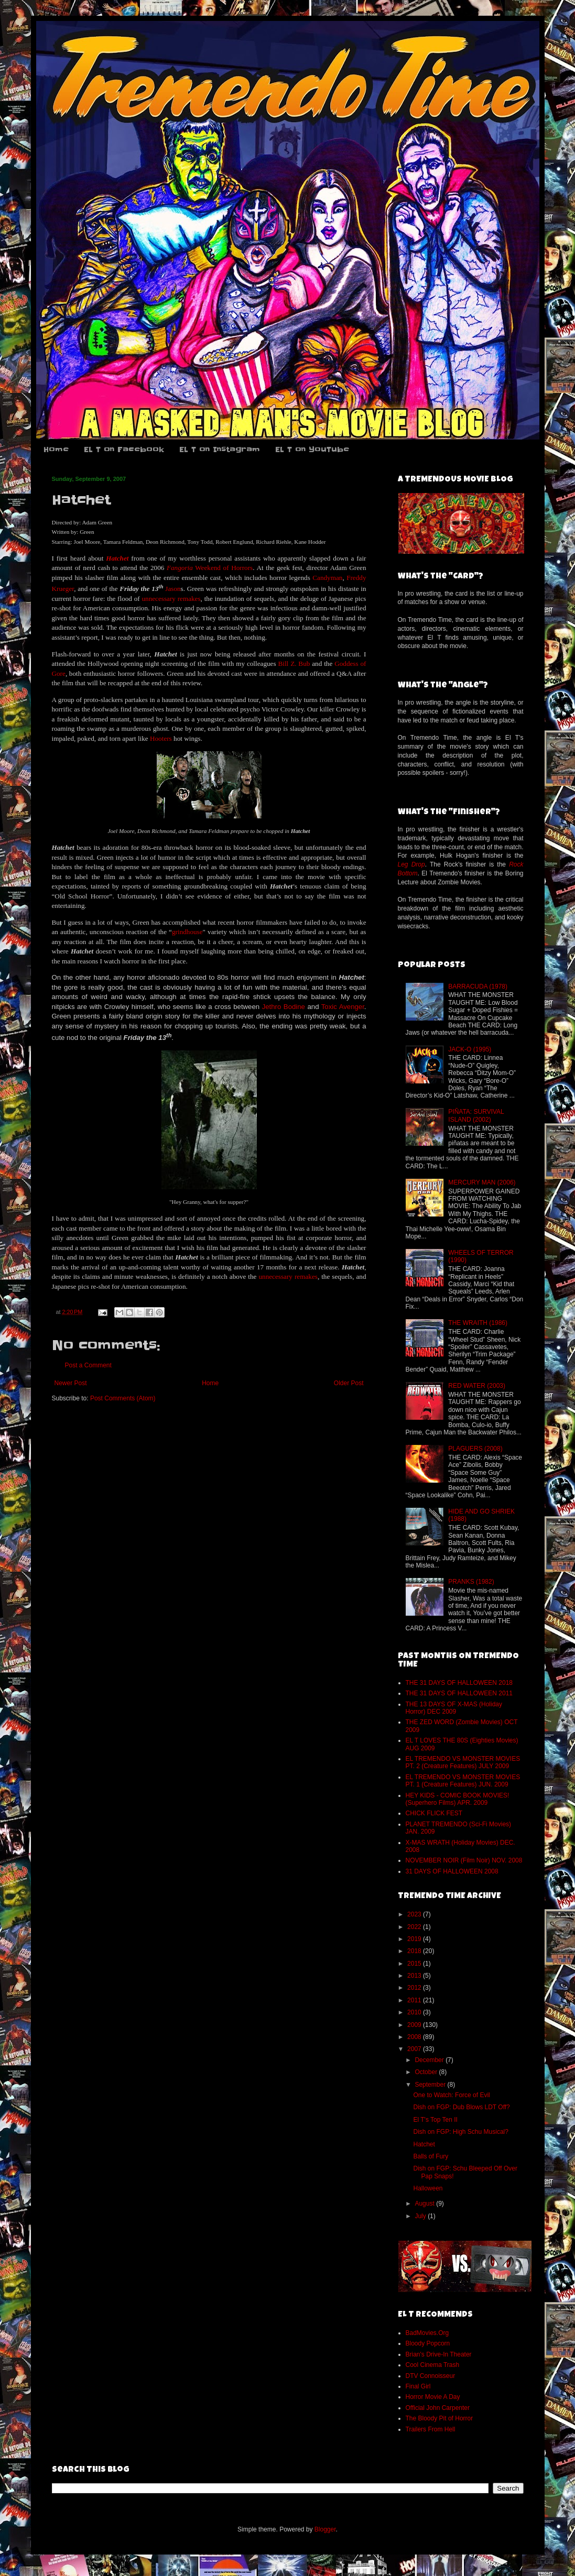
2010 (415, 2012)
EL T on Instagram (219, 449)
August (425, 2203)
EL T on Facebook (124, 449)
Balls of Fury (430, 2156)
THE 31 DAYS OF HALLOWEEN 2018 (459, 1682)
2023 (415, 1914)
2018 (415, 1951)
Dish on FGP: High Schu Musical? (460, 2131)
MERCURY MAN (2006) (481, 1182)
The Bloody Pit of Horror (439, 2418)
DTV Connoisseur (430, 2376)
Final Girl (418, 2386)
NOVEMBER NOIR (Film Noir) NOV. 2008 (464, 1860)
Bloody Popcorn (428, 2343)
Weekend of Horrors (224, 568)
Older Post (349, 1383)
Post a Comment (88, 1365)
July (421, 2216)
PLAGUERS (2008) (475, 1448)
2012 (415, 1987)
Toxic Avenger (342, 1007)
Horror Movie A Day (433, 2396)
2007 (415, 2049)
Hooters (161, 738)
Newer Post (71, 1383)
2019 (415, 1939)
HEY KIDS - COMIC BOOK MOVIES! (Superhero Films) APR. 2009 (457, 1799)
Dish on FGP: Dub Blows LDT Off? (461, 2107)
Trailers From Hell (430, 2429)
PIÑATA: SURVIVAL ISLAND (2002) (476, 1115)
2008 (415, 2037)
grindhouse (187, 932)
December (430, 2060)
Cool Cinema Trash (433, 2365)
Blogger (325, 2529)
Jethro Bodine (283, 1007)
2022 (415, 1927)
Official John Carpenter (438, 2407)
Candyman (327, 578)
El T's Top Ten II (435, 2119)
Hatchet (424, 2144)
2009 (415, 2025)
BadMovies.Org (427, 2333)
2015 (415, 1963)
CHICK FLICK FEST (434, 1813)
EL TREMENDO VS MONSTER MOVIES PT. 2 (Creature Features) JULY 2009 (463, 1762)
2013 (415, 1975)
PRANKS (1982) (471, 1581)
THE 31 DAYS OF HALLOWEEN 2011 (459, 1693)
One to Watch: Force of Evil (451, 2095)
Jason (172, 589)
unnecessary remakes (171, 598)
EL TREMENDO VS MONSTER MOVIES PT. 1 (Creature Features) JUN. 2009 (463, 1780)
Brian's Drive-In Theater (439, 2354)
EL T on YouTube (312, 449)
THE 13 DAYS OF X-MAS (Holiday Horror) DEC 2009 (454, 1708)
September (431, 2084)
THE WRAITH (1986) (477, 1323)
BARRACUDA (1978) (477, 986)
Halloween (427, 2188)
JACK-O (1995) (469, 1049)
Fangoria (180, 568)
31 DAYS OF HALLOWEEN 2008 (452, 1871)
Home (56, 449)
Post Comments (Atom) (123, 1398)
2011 (415, 2000)
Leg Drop (411, 864)
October (427, 2072)
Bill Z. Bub (294, 663)
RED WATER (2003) (476, 1385)
